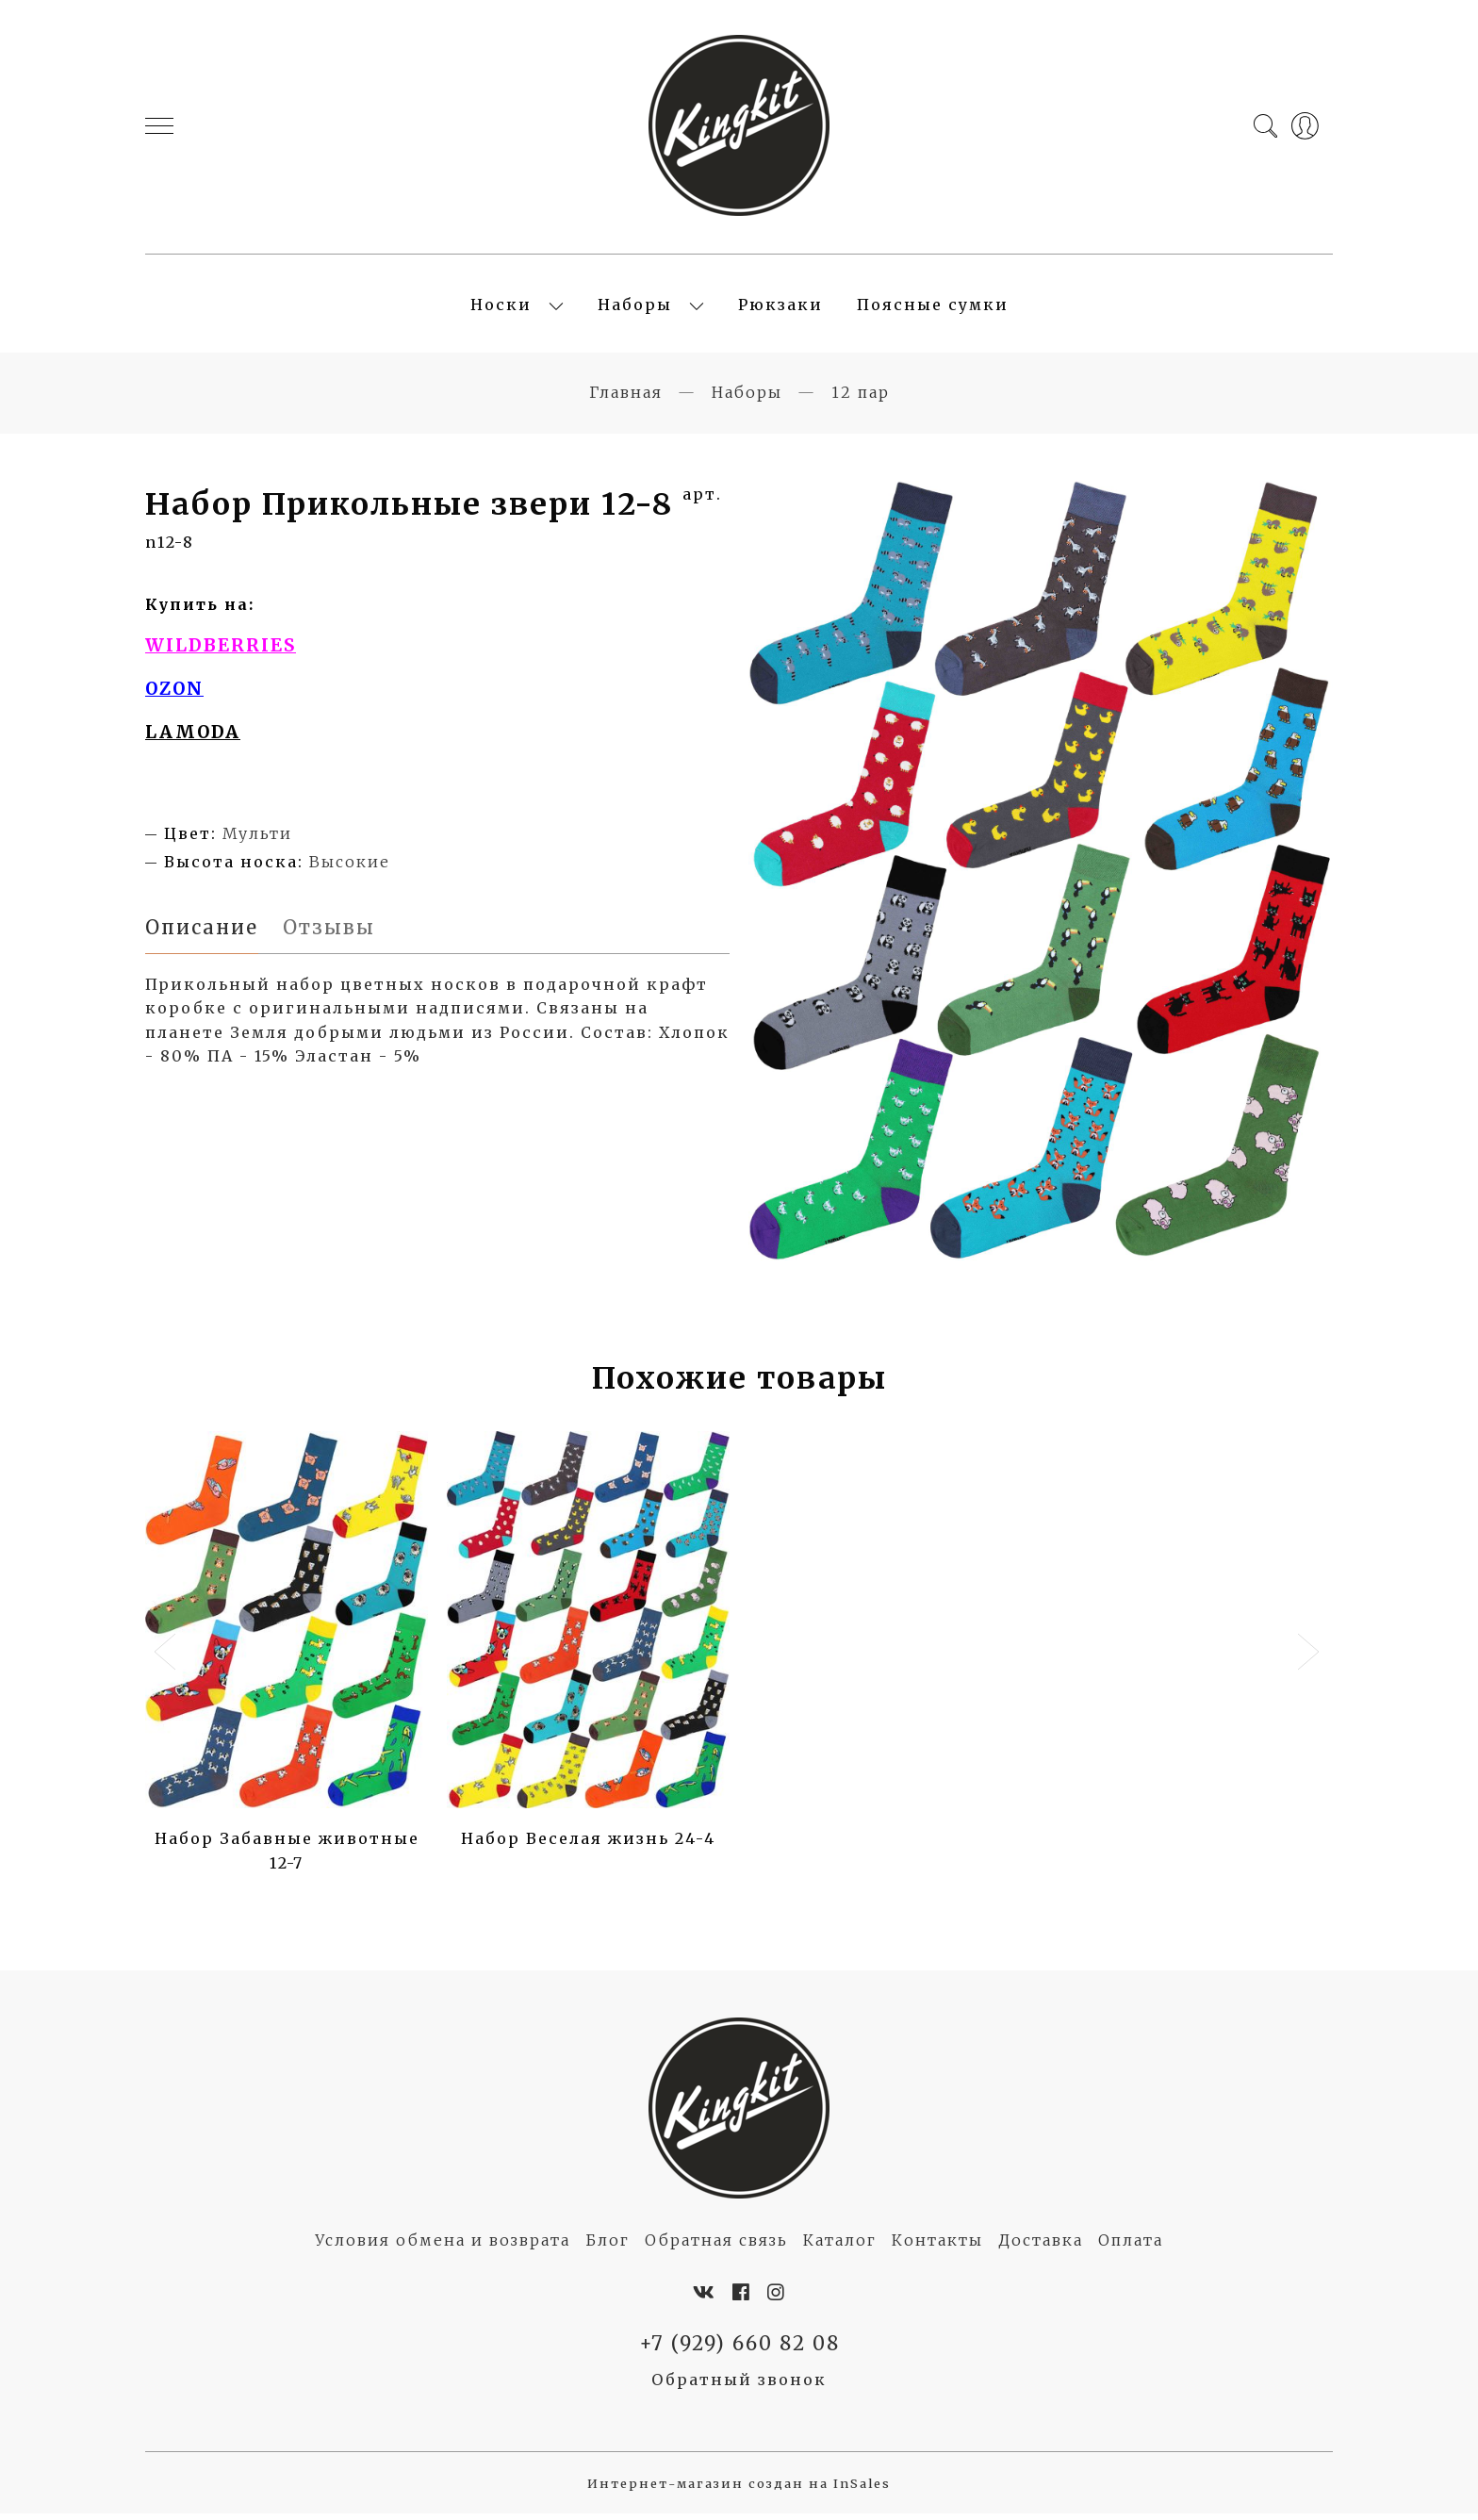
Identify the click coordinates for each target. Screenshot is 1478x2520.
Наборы (635, 307)
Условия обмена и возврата (442, 2245)
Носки (501, 307)
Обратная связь (716, 2245)
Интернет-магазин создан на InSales (739, 2488)
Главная (626, 396)
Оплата (1130, 2245)
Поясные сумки (933, 307)
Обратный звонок (739, 2386)
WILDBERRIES (220, 651)
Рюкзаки (780, 307)
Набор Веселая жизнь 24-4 (588, 1844)
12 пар (860, 396)
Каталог (840, 2245)
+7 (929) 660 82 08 (739, 2348)
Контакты (937, 2245)
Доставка (1040, 2245)
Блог (607, 2245)
